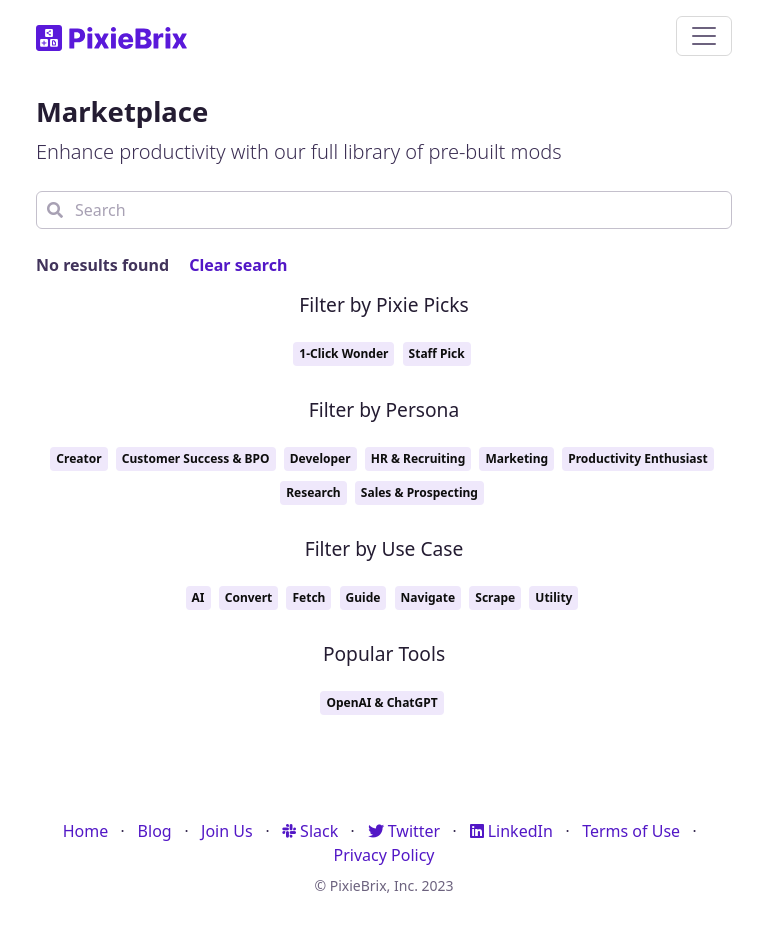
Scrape (495, 597)
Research (313, 492)
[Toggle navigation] (704, 36)
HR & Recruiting (418, 458)
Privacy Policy (384, 855)
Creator (78, 458)
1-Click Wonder (343, 353)
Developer (320, 458)
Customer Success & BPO (196, 458)
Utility (553, 597)
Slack (310, 831)
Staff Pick (437, 353)
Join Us (227, 831)
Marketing (516, 458)
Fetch (308, 597)
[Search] (384, 210)
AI (198, 597)
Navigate (428, 597)
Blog (155, 831)
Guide (363, 597)
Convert (249, 597)
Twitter (404, 831)
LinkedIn (511, 831)
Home (86, 831)
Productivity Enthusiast (637, 458)
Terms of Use (631, 831)
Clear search (238, 265)
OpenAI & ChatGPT (381, 702)
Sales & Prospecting (419, 492)
